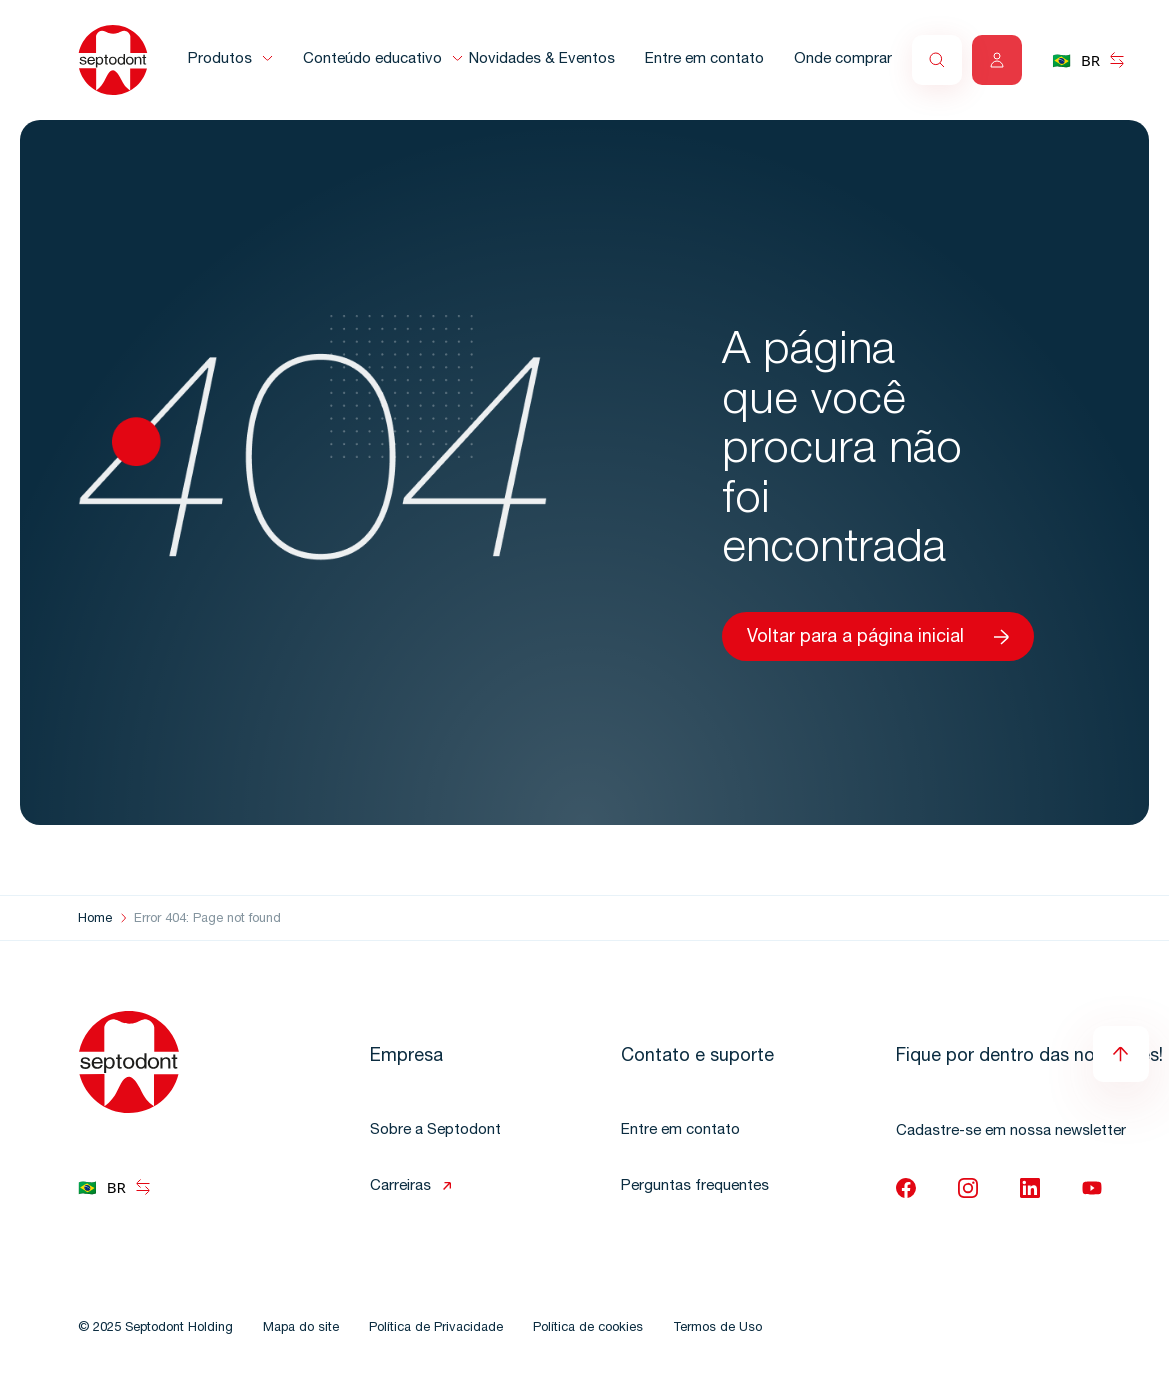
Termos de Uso (717, 1328)
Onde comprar (843, 59)
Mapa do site (301, 1328)
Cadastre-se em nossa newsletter (1011, 1131)
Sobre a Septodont (435, 1130)
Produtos (220, 59)
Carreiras (400, 1186)
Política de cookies (588, 1328)
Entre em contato (704, 59)
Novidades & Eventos (542, 59)
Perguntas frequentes (695, 1186)
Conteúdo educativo (372, 59)
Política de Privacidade (436, 1328)
